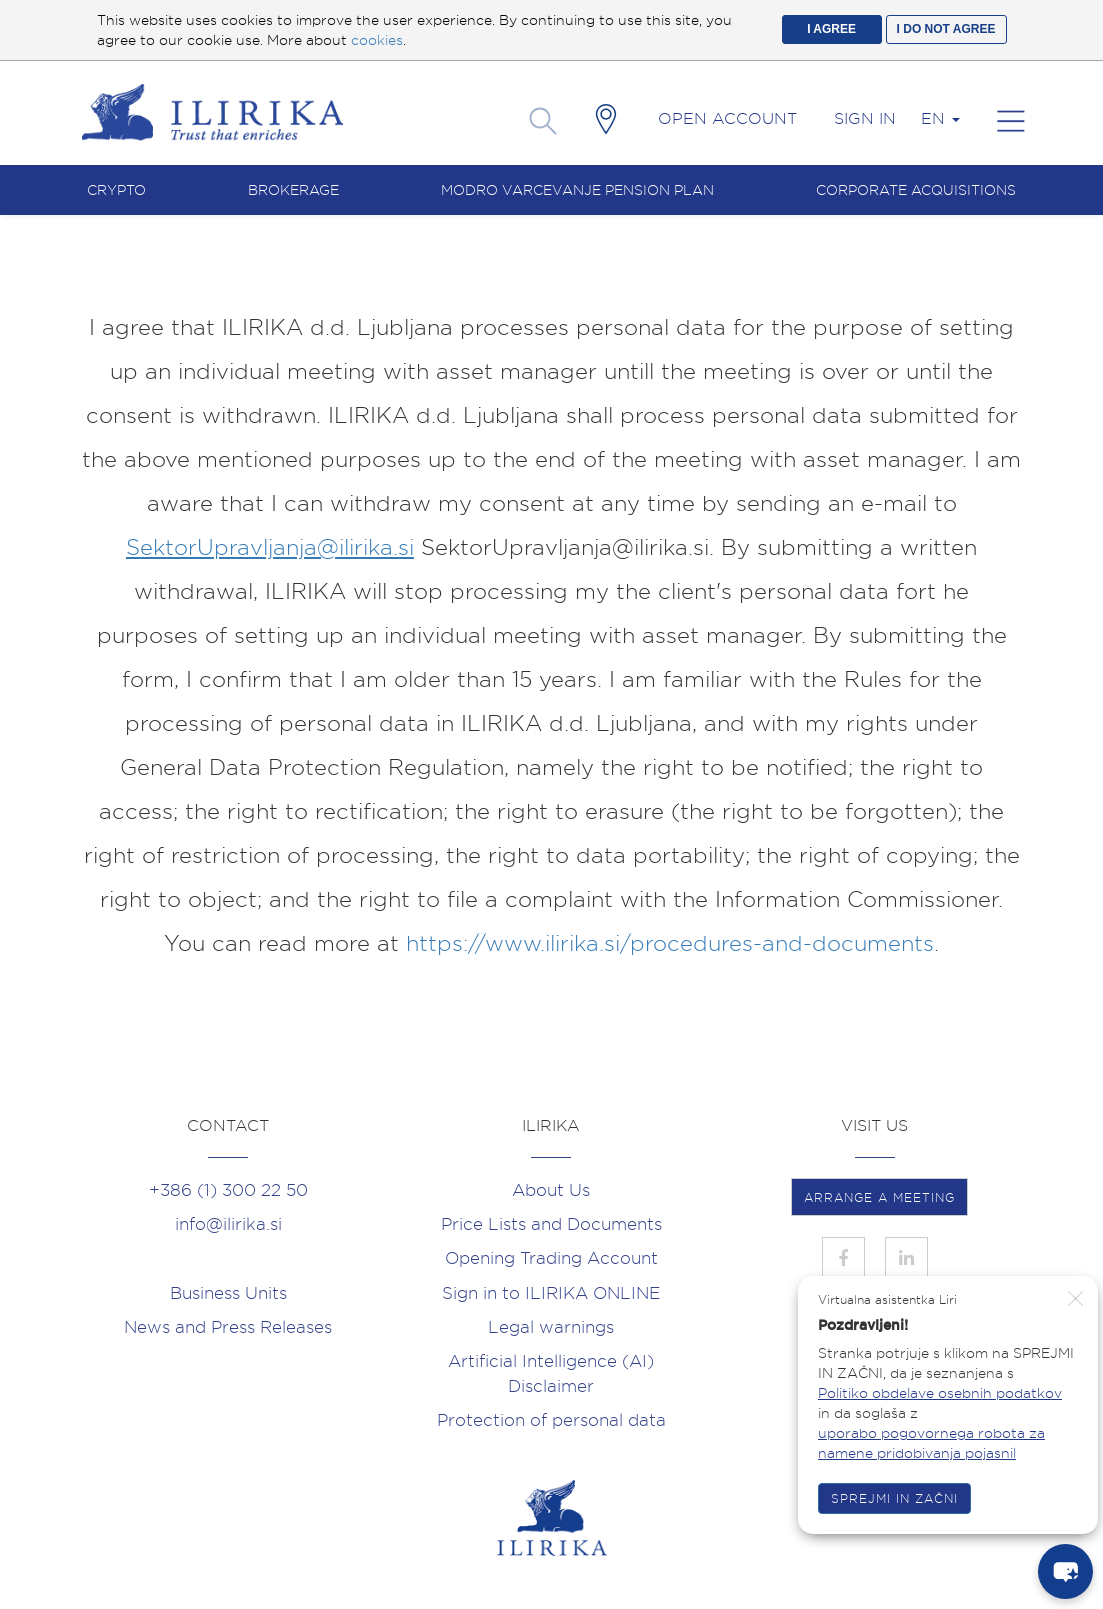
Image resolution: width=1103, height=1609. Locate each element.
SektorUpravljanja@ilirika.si (270, 547)
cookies (377, 40)
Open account (727, 118)
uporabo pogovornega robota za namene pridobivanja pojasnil (931, 1443)
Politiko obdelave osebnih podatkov (940, 1393)
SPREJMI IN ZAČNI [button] (894, 1498)
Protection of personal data (551, 1420)
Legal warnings (551, 1327)
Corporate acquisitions (916, 190)
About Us (551, 1190)
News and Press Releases (228, 1327)
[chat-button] (1065, 1571)
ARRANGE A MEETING (879, 1197)
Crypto (116, 190)
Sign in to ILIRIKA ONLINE (551, 1293)
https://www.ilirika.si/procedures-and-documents (670, 943)
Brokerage (293, 190)
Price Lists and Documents (551, 1224)
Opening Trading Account (551, 1258)
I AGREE (831, 29)
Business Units (228, 1293)
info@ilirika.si (228, 1224)
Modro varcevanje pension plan (577, 190)
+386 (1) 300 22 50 (228, 1190)
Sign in (865, 118)
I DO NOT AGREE (946, 29)
